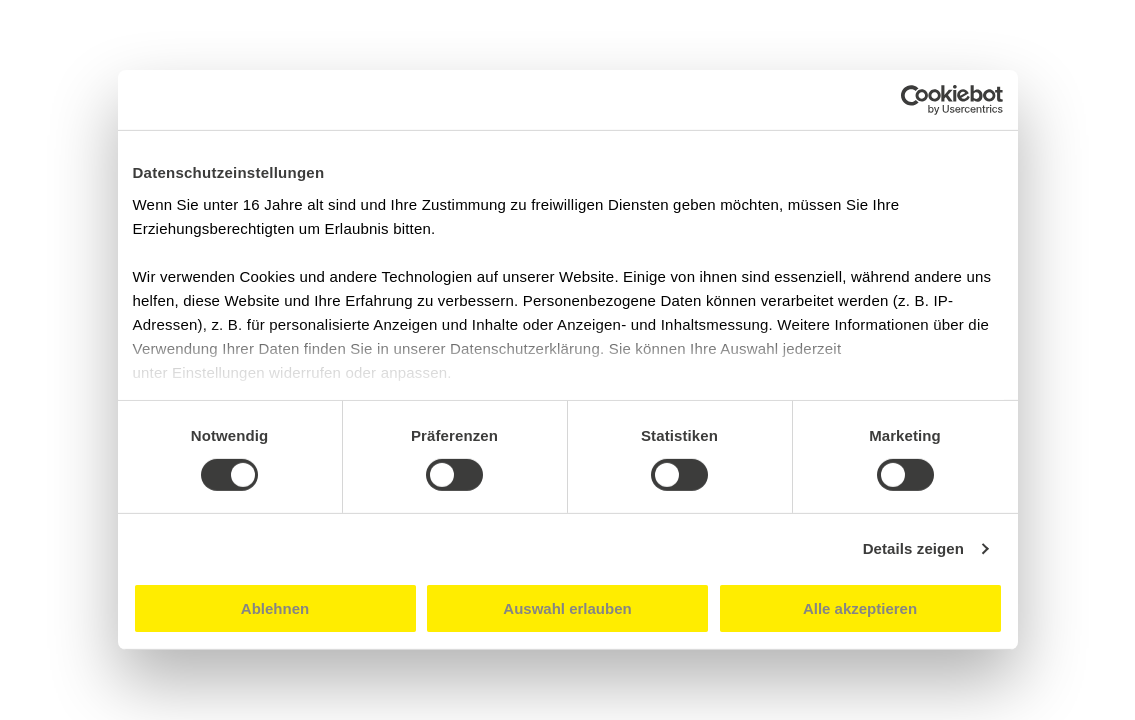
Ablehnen (275, 608)
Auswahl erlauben (567, 608)
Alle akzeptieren (860, 608)
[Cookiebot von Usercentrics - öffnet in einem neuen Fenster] (915, 100)
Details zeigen (913, 548)
